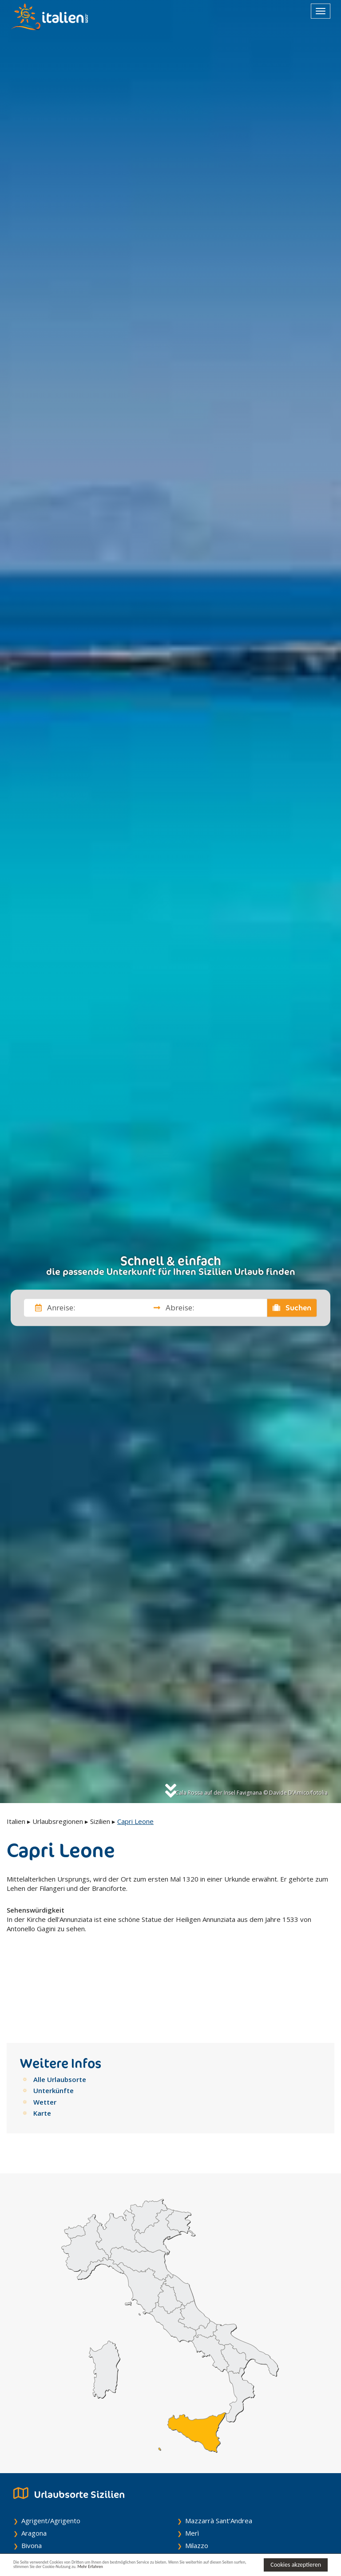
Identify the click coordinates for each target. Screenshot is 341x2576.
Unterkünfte (53, 2019)
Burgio (31, 2487)
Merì (192, 2462)
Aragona (34, 2462)
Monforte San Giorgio (217, 2524)
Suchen (292, 1308)
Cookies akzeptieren (295, 2564)
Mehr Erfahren (199, 2568)
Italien (16, 1821)
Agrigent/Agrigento (50, 2450)
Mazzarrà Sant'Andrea (218, 2450)
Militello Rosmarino (214, 2487)
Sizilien (100, 1821)
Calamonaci (38, 2499)
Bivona (31, 2474)
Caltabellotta (40, 2512)
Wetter (44, 2031)
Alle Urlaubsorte (59, 2008)
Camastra (36, 2524)
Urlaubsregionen (57, 1821)
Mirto (193, 2499)
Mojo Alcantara (207, 2512)
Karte (42, 2042)
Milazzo (196, 2474)
